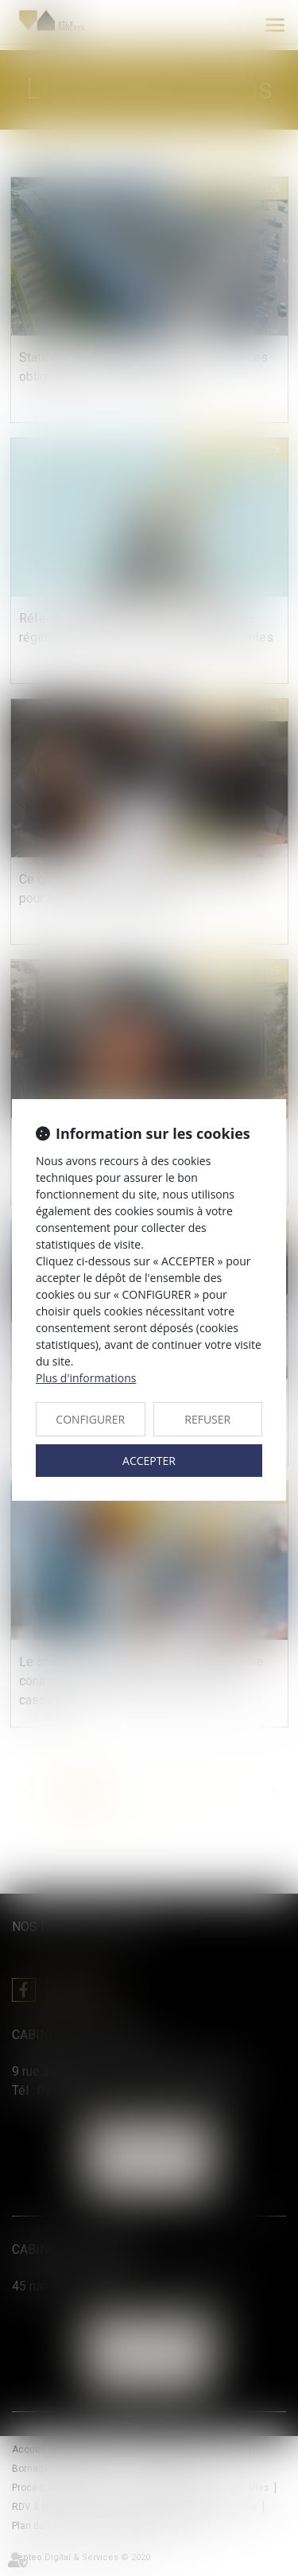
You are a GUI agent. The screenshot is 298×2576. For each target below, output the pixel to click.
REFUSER (207, 1419)
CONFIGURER (90, 1419)
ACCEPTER (149, 1460)
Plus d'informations (86, 1377)
